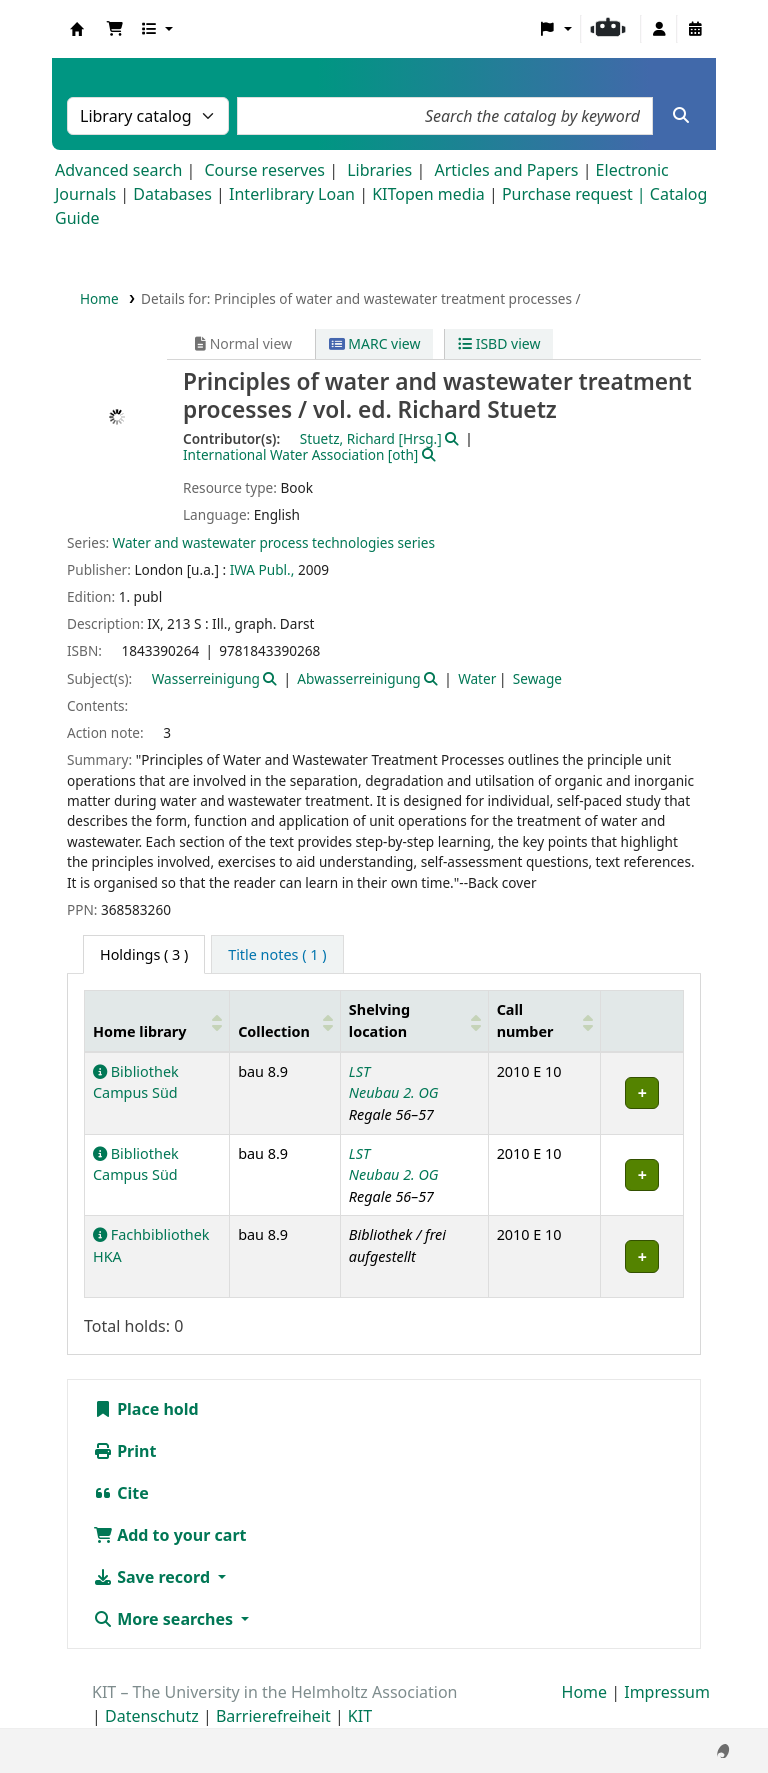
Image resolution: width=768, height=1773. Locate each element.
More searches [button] (165, 1619)
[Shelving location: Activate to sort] (414, 1021)
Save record (153, 1577)
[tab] (277, 955)
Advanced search (118, 170)
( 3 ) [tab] (144, 954)
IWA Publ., (262, 569)
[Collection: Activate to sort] (285, 1021)
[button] (115, 29)
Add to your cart (170, 1535)
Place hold (146, 1409)
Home (99, 298)
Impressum (667, 1692)
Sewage (537, 678)
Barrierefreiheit (273, 1716)
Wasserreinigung (206, 678)
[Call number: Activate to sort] (544, 1021)
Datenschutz (152, 1716)
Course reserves (264, 170)
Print (124, 1451)
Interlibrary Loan (292, 194)
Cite (121, 1493)
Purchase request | (576, 194)
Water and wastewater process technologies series (274, 542)
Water (477, 678)
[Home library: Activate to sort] (157, 1021)
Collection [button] (274, 1031)
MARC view (375, 343)
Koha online (77, 29)
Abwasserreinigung (358, 678)
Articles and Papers (506, 170)
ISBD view (499, 343)
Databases (172, 194)
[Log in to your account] (659, 29)
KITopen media (428, 194)
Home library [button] (139, 1031)
